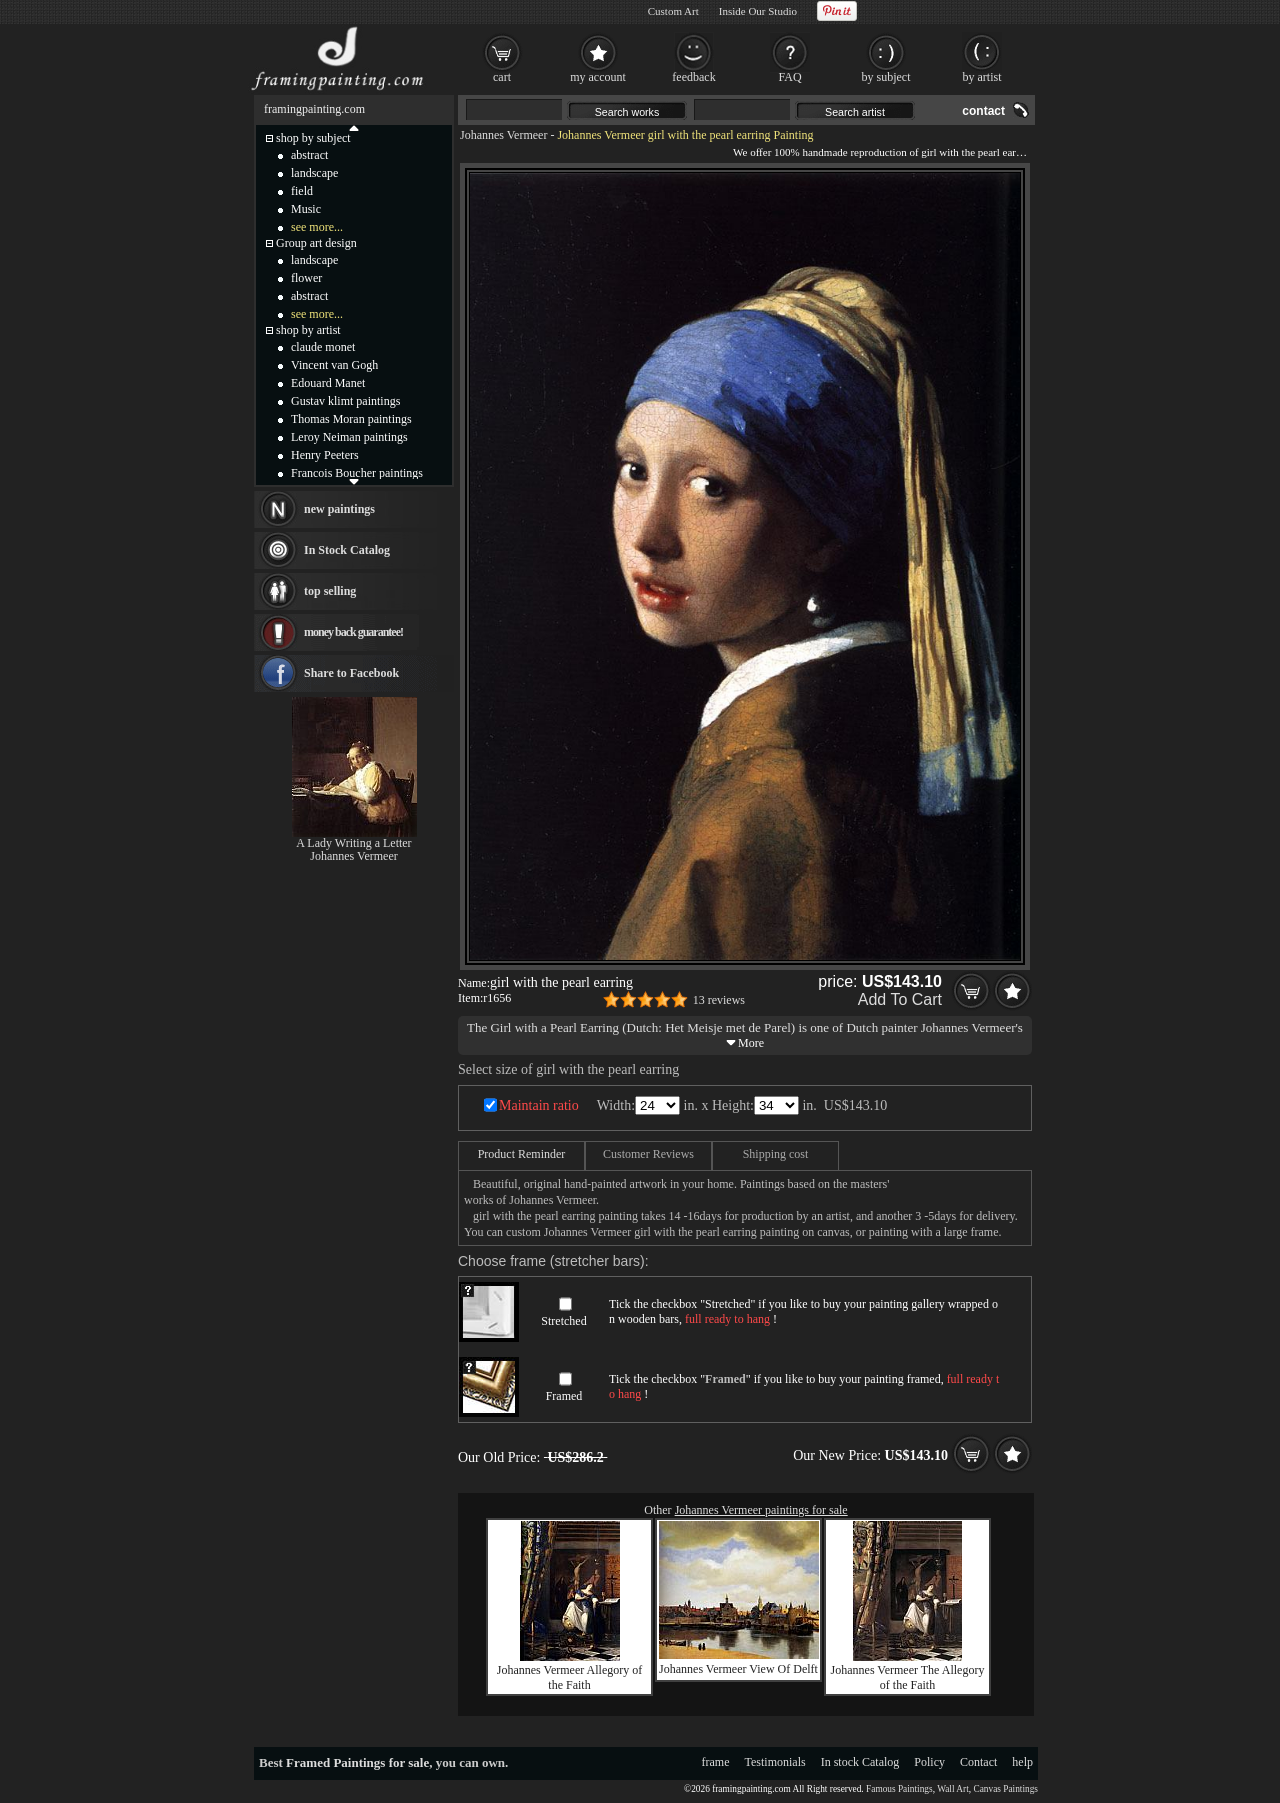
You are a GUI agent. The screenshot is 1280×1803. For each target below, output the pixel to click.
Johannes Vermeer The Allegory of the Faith (908, 1677)
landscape (314, 173)
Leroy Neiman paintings (349, 437)
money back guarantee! (353, 632)
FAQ (789, 77)
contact (983, 111)
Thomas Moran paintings (351, 419)
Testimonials (775, 1762)
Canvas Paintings (1005, 1789)
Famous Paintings (899, 1789)
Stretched (563, 1321)
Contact (978, 1762)
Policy (929, 1762)
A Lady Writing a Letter (353, 843)
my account (598, 77)
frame (716, 1762)
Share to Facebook (351, 673)
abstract (309, 155)
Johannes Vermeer (503, 135)
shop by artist (308, 330)
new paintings (339, 509)
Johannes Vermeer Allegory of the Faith (569, 1677)
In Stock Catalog (347, 550)
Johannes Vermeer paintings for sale (761, 1510)
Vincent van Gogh (334, 365)
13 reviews (719, 1000)
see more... (317, 227)
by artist (982, 77)
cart (502, 77)
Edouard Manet (328, 383)
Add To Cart (900, 999)
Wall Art (953, 1789)
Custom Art (673, 11)
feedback (693, 77)
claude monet (323, 347)
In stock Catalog (860, 1762)
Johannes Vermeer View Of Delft (738, 1669)
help (1022, 1762)
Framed (564, 1396)
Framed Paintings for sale (357, 1762)
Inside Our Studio (758, 11)
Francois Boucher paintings (357, 473)
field (302, 191)
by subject (886, 77)
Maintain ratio (539, 1105)
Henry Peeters (325, 455)
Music (306, 209)
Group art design (316, 243)
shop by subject (313, 138)
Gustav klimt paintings (345, 401)
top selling (330, 591)
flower (306, 278)
